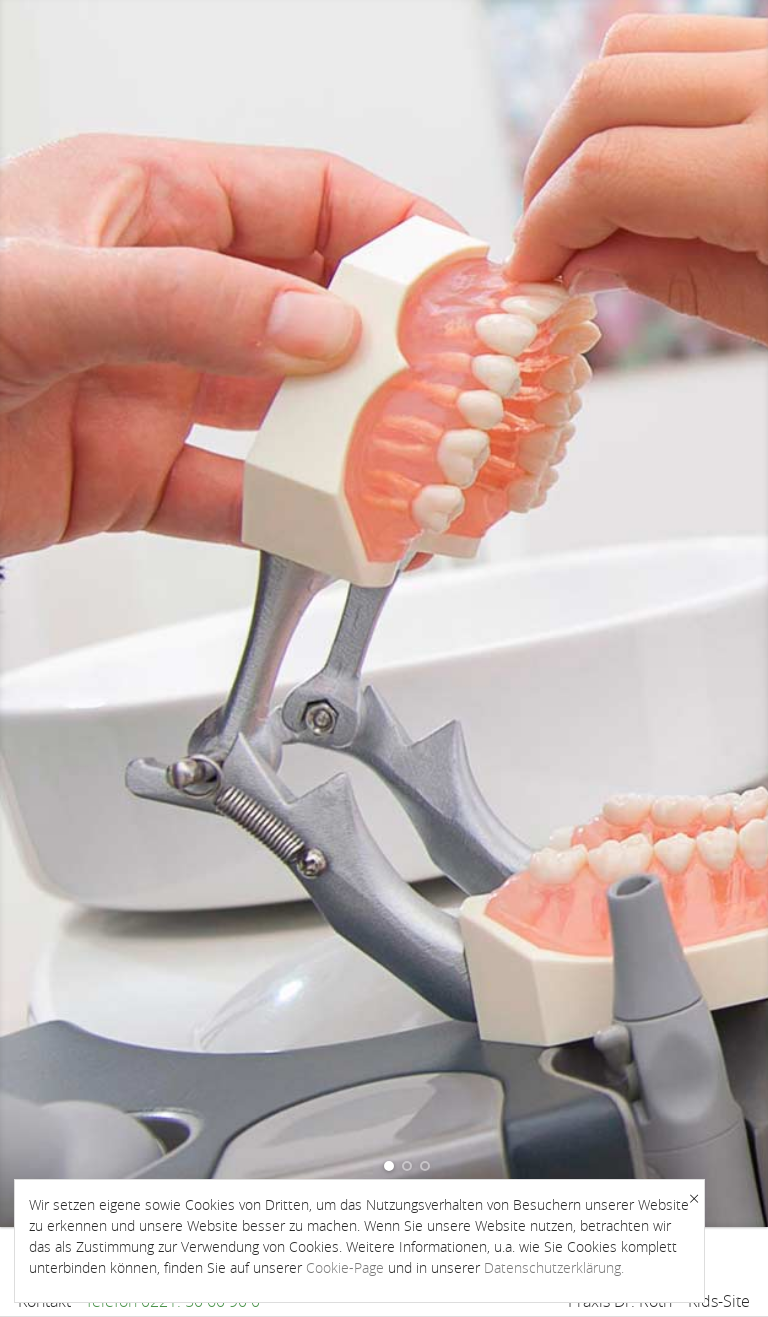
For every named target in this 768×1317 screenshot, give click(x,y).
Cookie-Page (345, 1267)
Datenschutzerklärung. (554, 1267)
